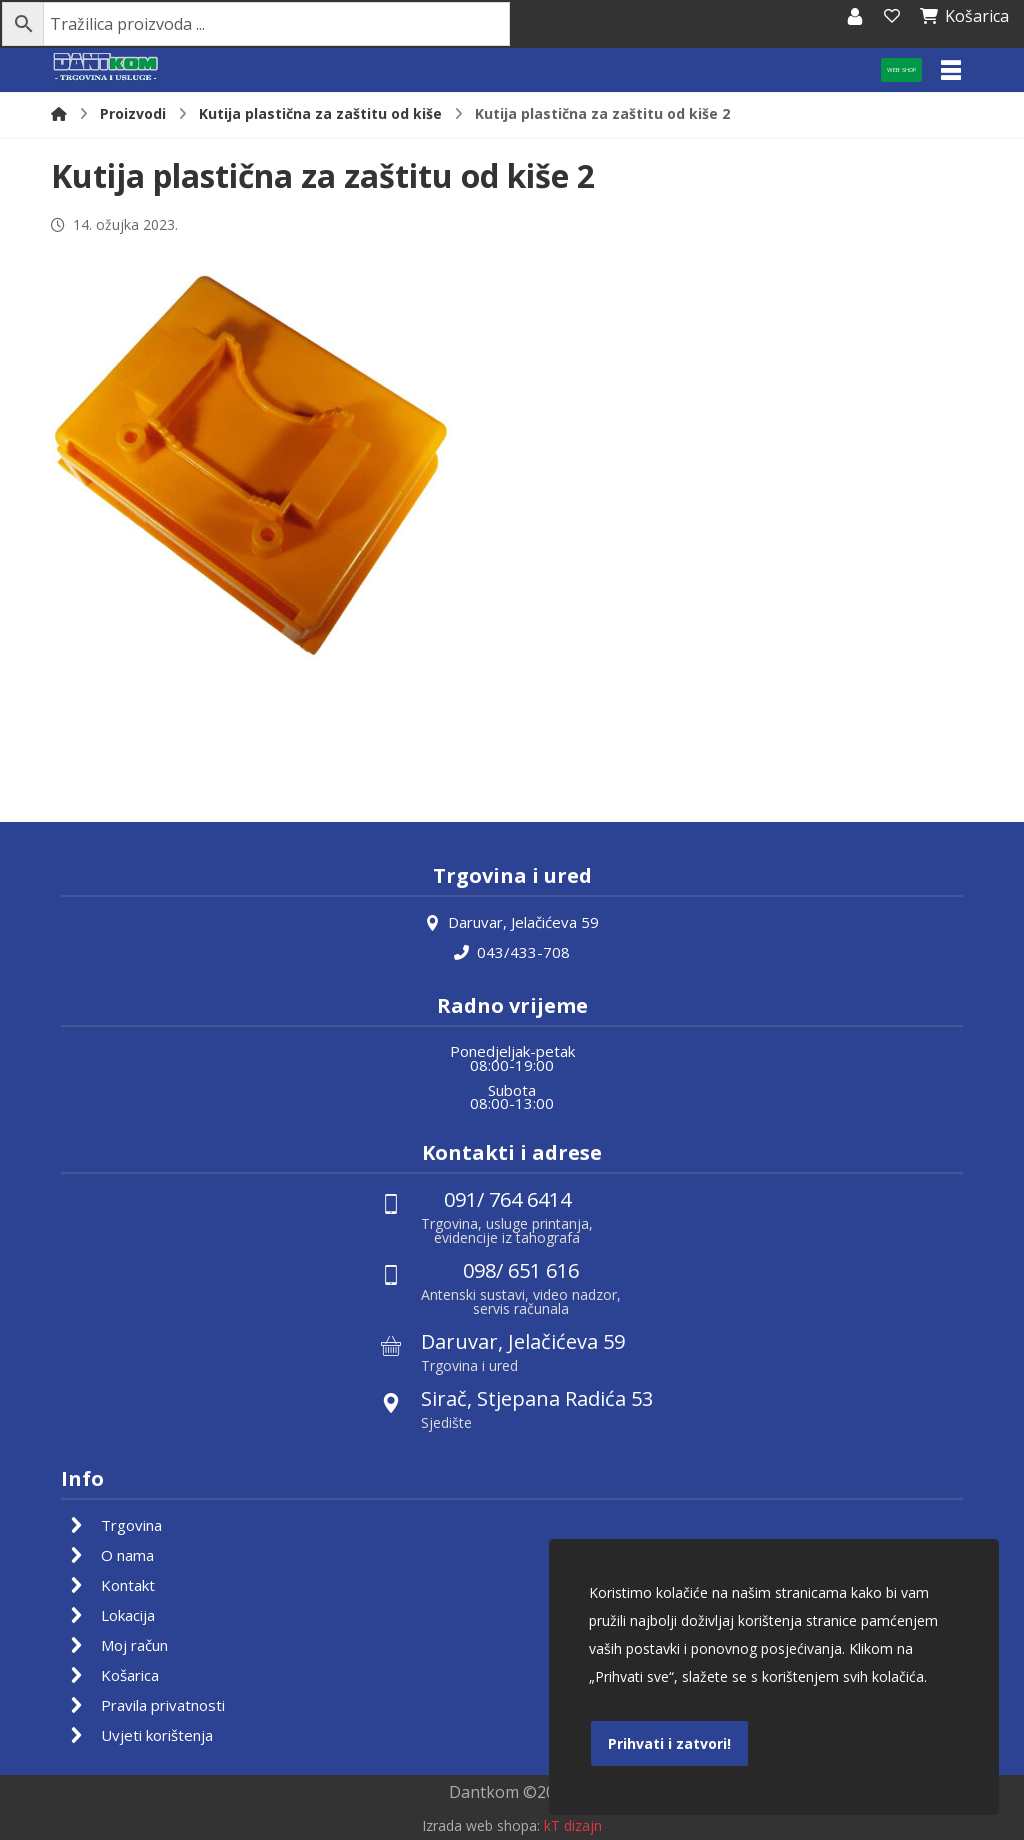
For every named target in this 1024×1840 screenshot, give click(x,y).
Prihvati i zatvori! (669, 1743)
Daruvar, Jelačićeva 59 (512, 922)
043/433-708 (512, 952)
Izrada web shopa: (481, 1825)
